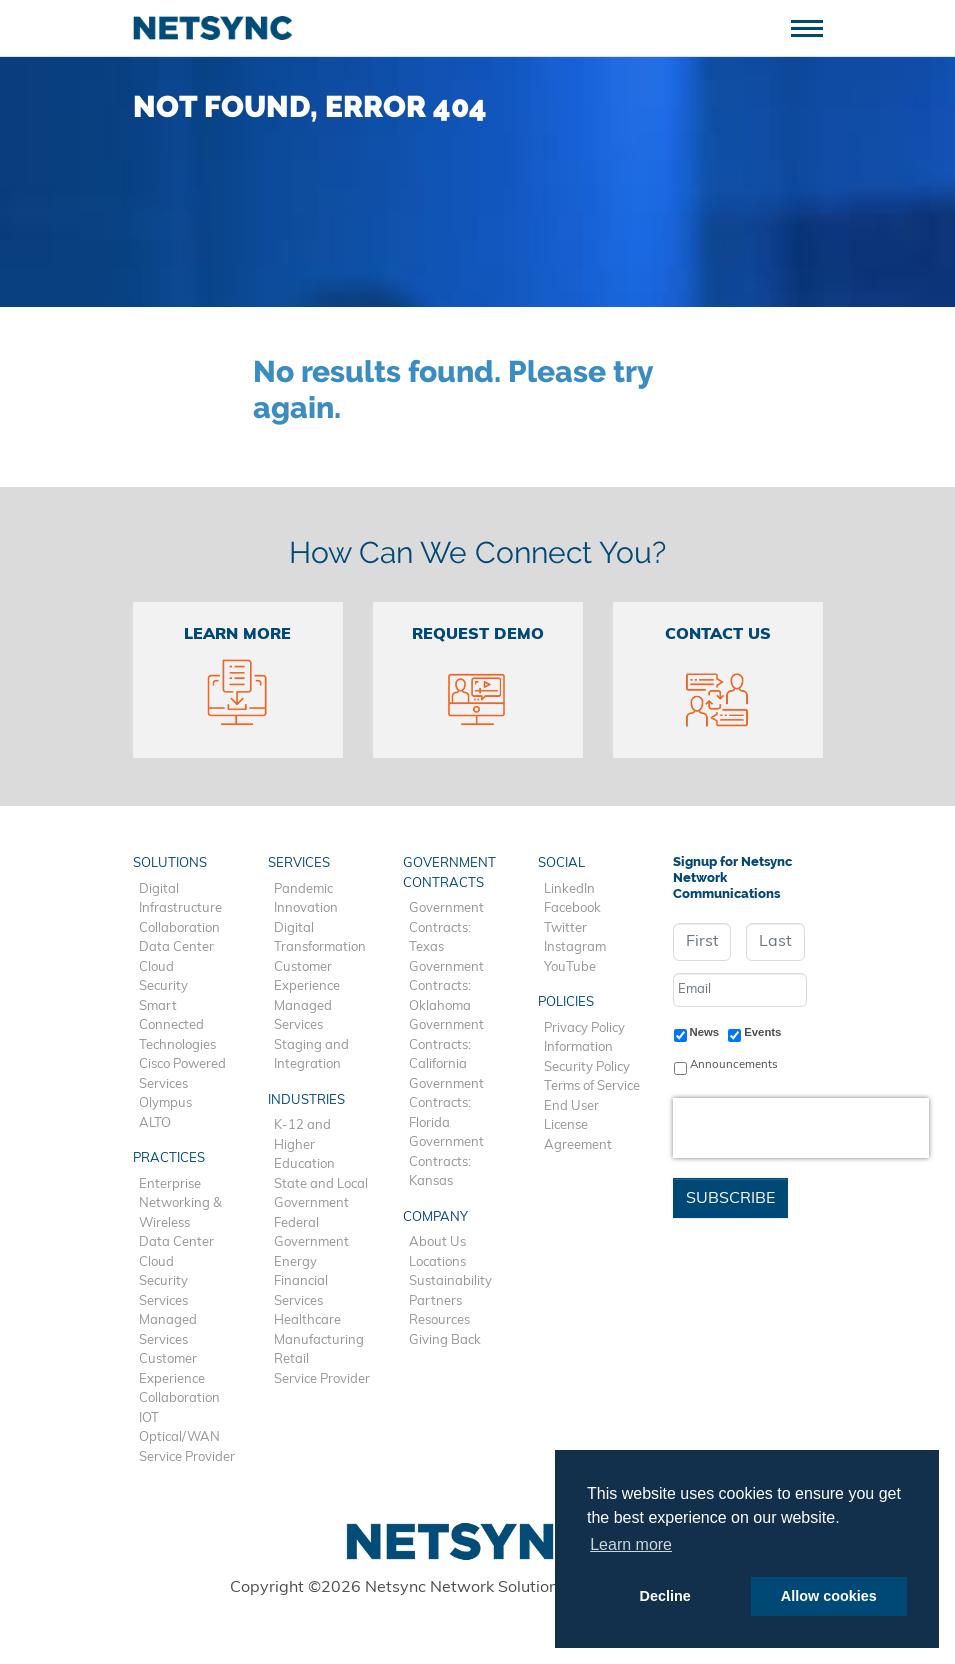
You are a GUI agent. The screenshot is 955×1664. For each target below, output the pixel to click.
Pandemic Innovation (306, 899)
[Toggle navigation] (814, 26)
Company (435, 1217)
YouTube (570, 967)
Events (762, 1032)
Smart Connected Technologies (177, 1026)
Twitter (565, 928)
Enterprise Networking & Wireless (180, 1204)
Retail (291, 1359)
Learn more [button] (631, 1544)
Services (163, 1301)
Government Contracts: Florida (446, 1104)
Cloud (156, 967)
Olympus (165, 1103)
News (705, 1032)
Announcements (734, 1065)
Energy (295, 1262)
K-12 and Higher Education (304, 1145)
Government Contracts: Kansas (446, 1162)
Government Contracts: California (446, 1045)
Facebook (572, 908)
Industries (306, 1100)
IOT (149, 1418)
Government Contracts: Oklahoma (446, 987)
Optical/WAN (179, 1437)
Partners (435, 1301)
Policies (566, 1002)
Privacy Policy (584, 1028)
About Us (437, 1242)
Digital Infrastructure (180, 899)
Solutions (170, 863)
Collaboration (179, 928)
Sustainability (450, 1281)
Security (163, 986)
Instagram (575, 947)
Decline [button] (665, 1596)
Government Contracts (449, 873)
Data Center (176, 947)
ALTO (155, 1123)
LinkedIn (569, 889)
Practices (169, 1158)
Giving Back (445, 1340)
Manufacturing (319, 1340)
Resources (439, 1320)
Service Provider (187, 1457)
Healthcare (307, 1320)
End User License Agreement (578, 1126)
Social (561, 863)
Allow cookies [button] (829, 1596)
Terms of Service (592, 1086)
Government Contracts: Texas (446, 928)
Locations (437, 1262)
